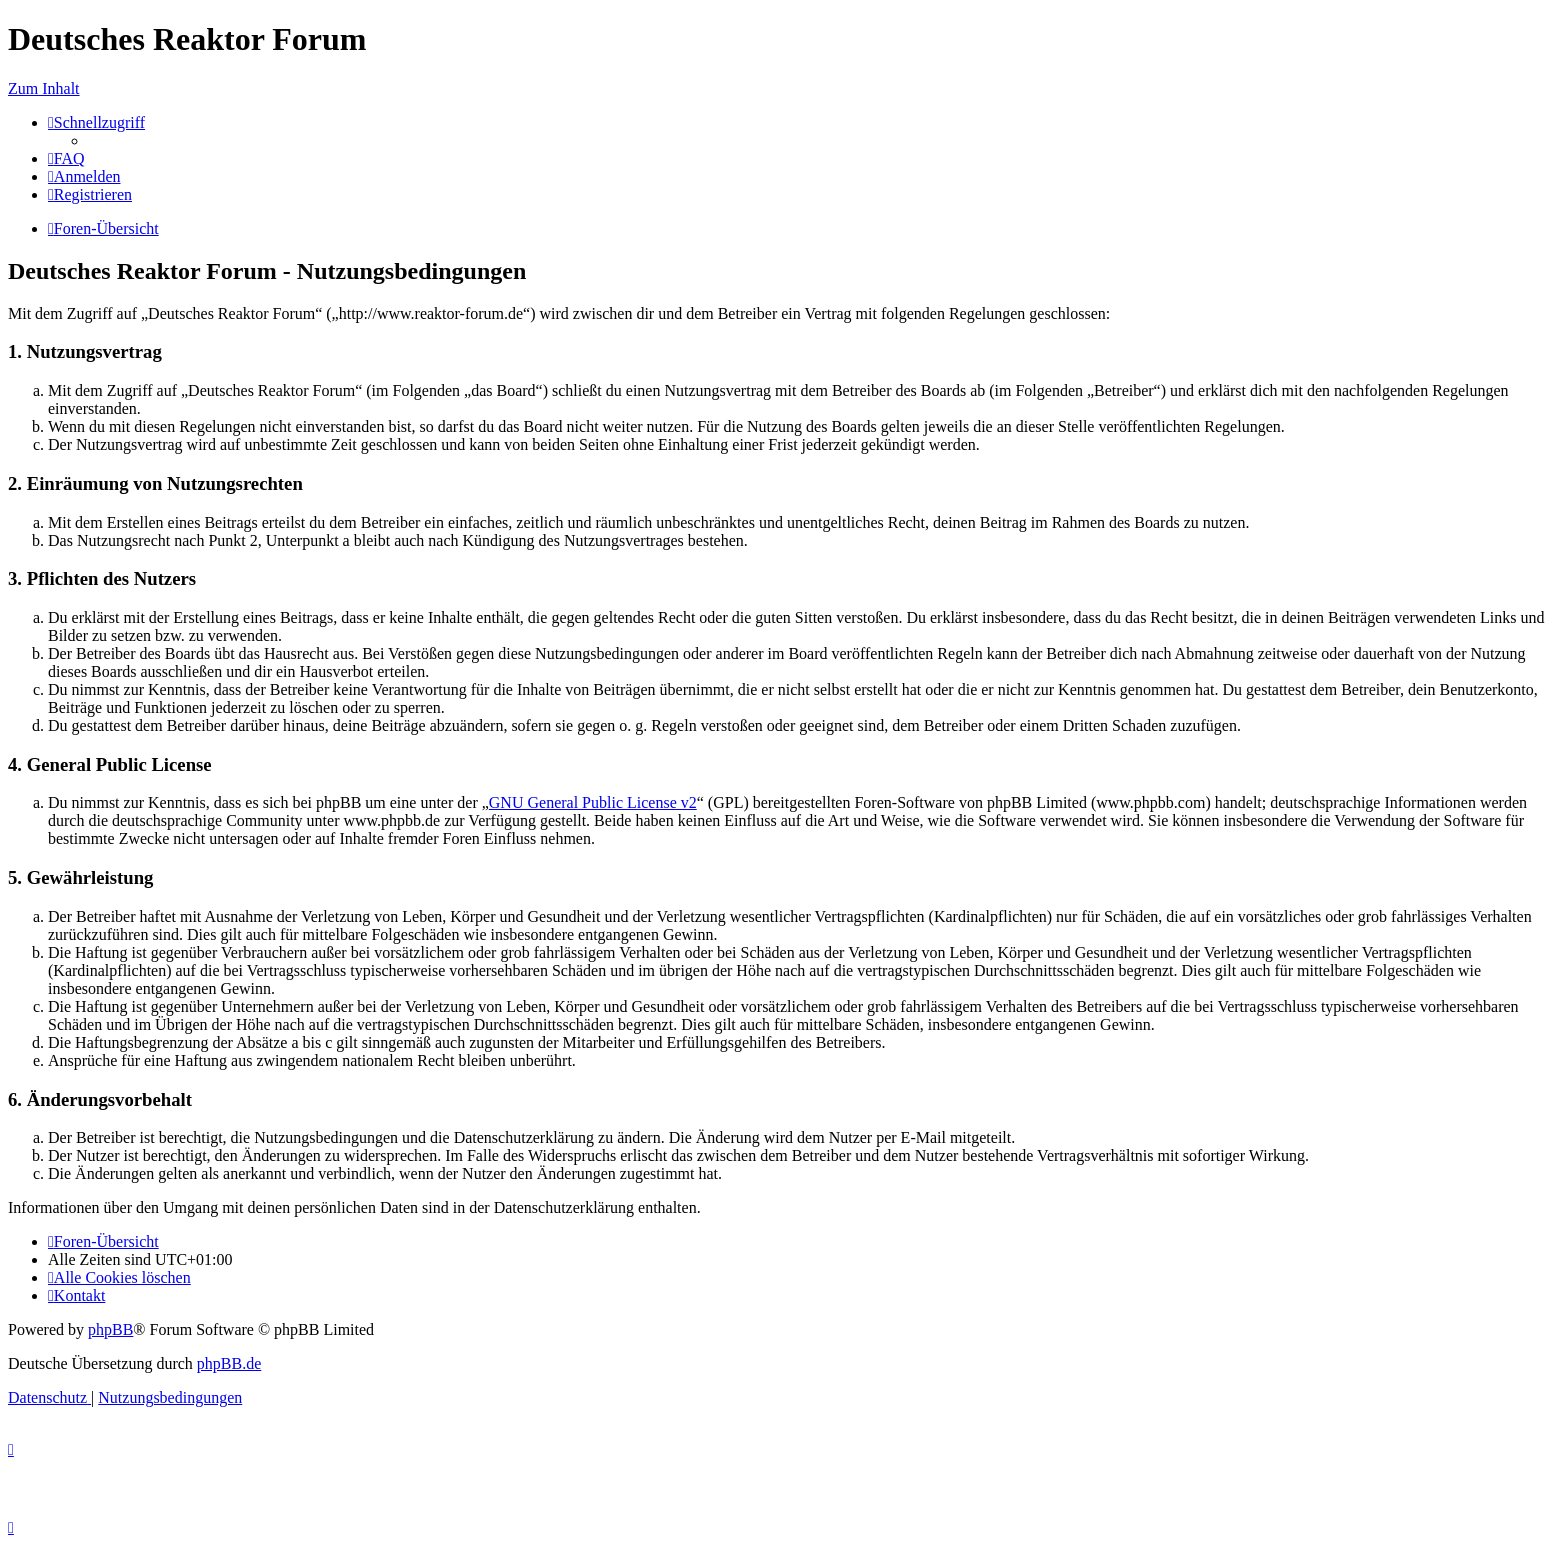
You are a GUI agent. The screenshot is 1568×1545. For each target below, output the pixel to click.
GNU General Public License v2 (593, 802)
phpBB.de (229, 1363)
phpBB (110, 1329)
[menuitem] (66, 158)
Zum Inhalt (44, 88)
